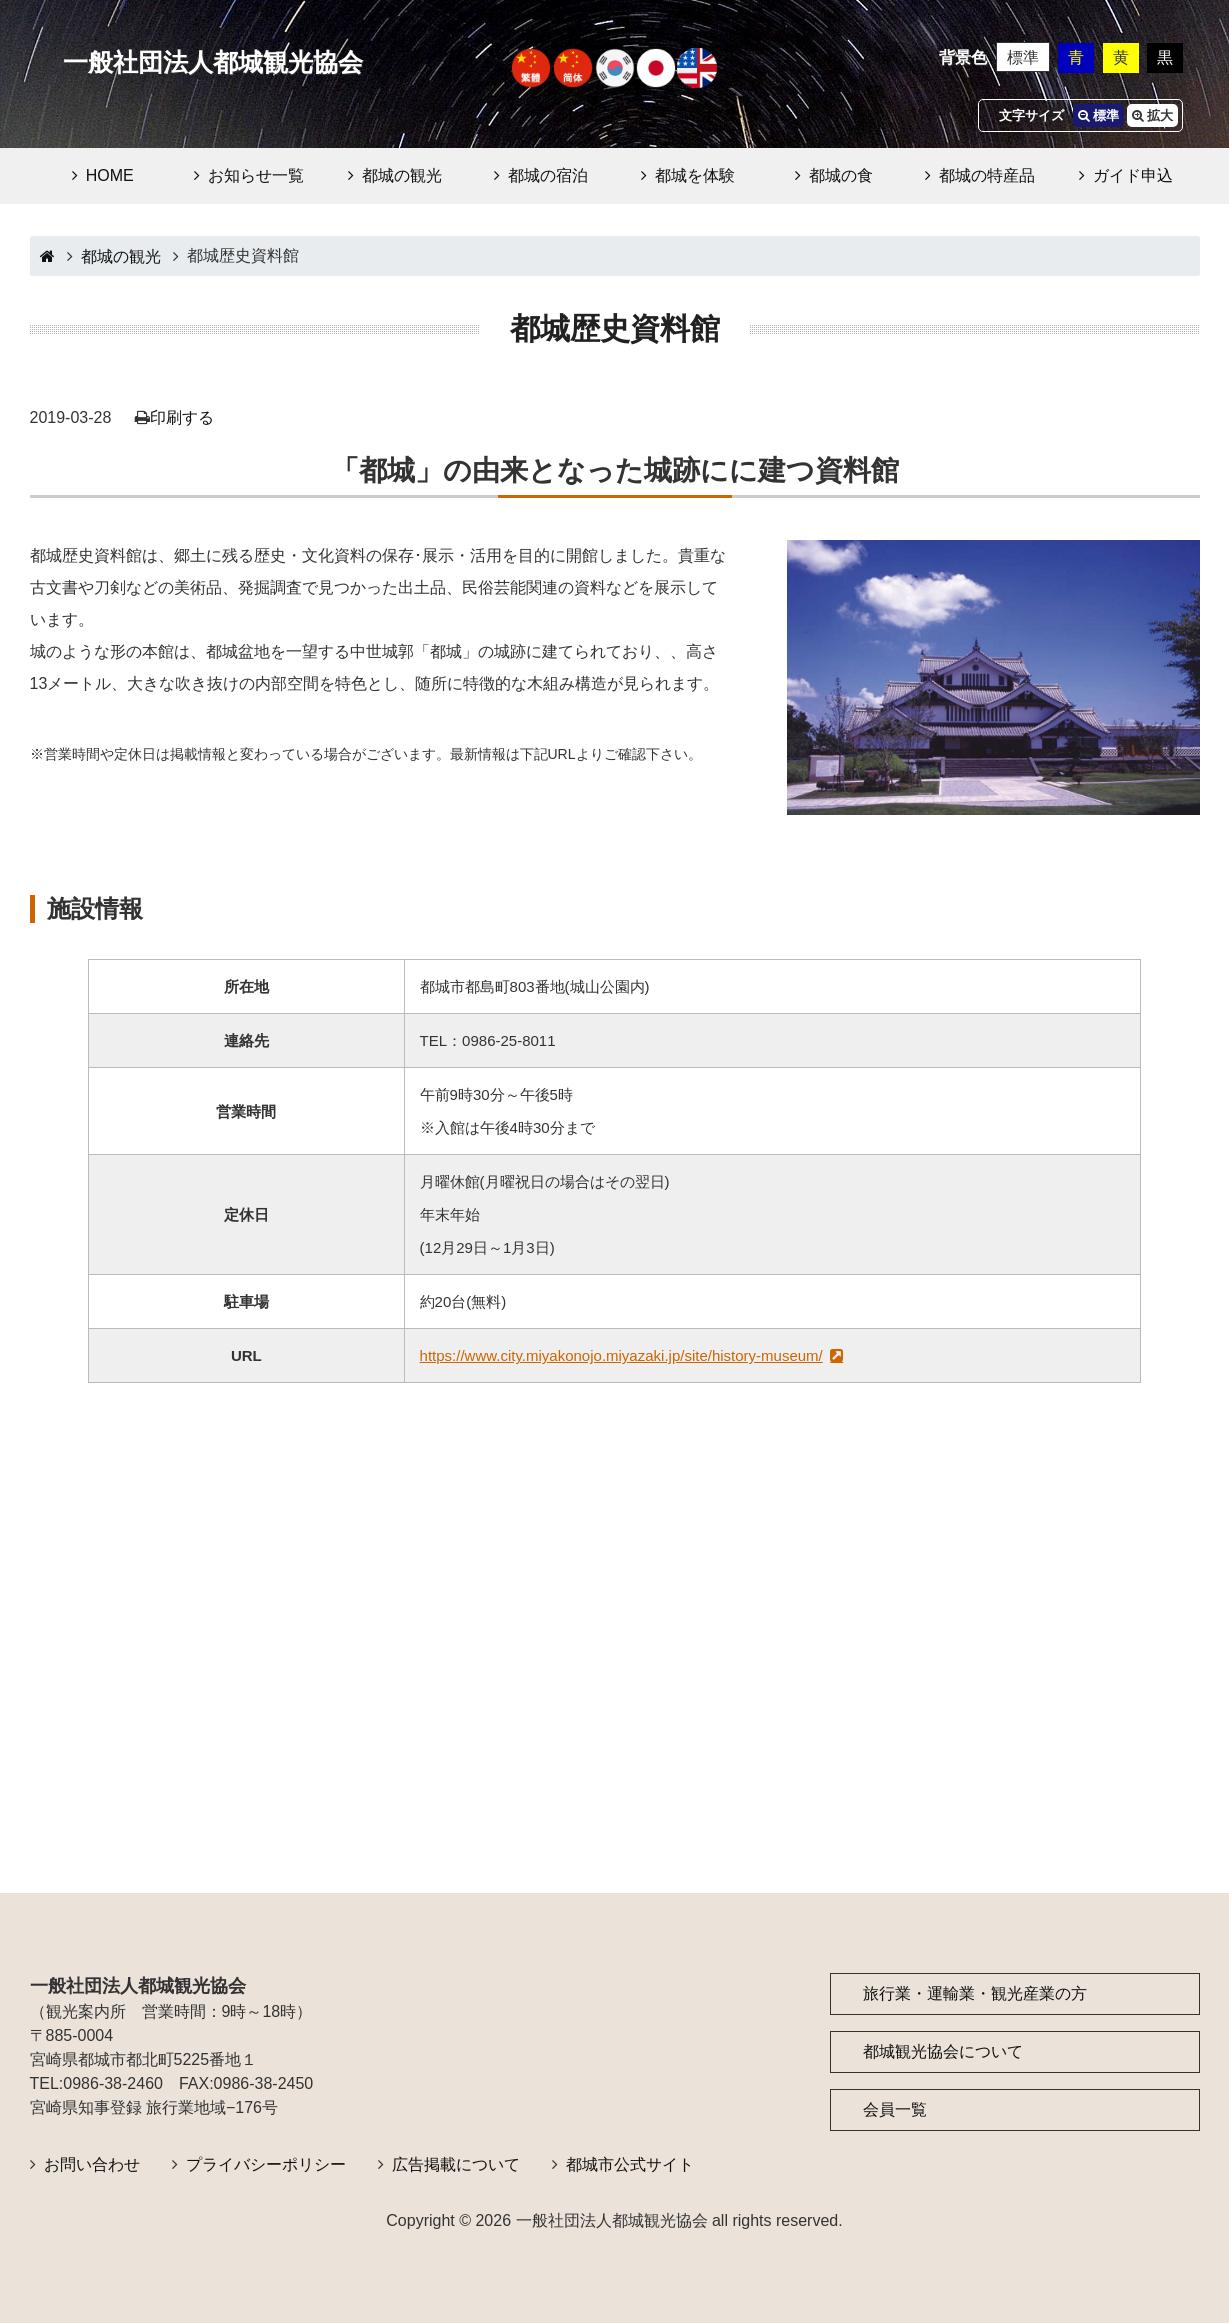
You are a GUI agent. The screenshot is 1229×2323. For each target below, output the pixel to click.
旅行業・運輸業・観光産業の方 (975, 1993)
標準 (1023, 57)
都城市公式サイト (630, 2164)
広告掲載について (456, 2164)
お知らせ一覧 (256, 175)
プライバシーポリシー (266, 2164)
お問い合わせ (92, 2164)
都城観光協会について (943, 2051)
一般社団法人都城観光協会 (213, 62)
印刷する (182, 417)
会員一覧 (895, 2109)
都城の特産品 (987, 175)
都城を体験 (695, 175)
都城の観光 (402, 175)
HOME (110, 175)
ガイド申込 (1133, 175)
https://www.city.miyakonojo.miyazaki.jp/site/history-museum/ (621, 1355)
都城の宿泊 (548, 175)
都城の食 (841, 175)
